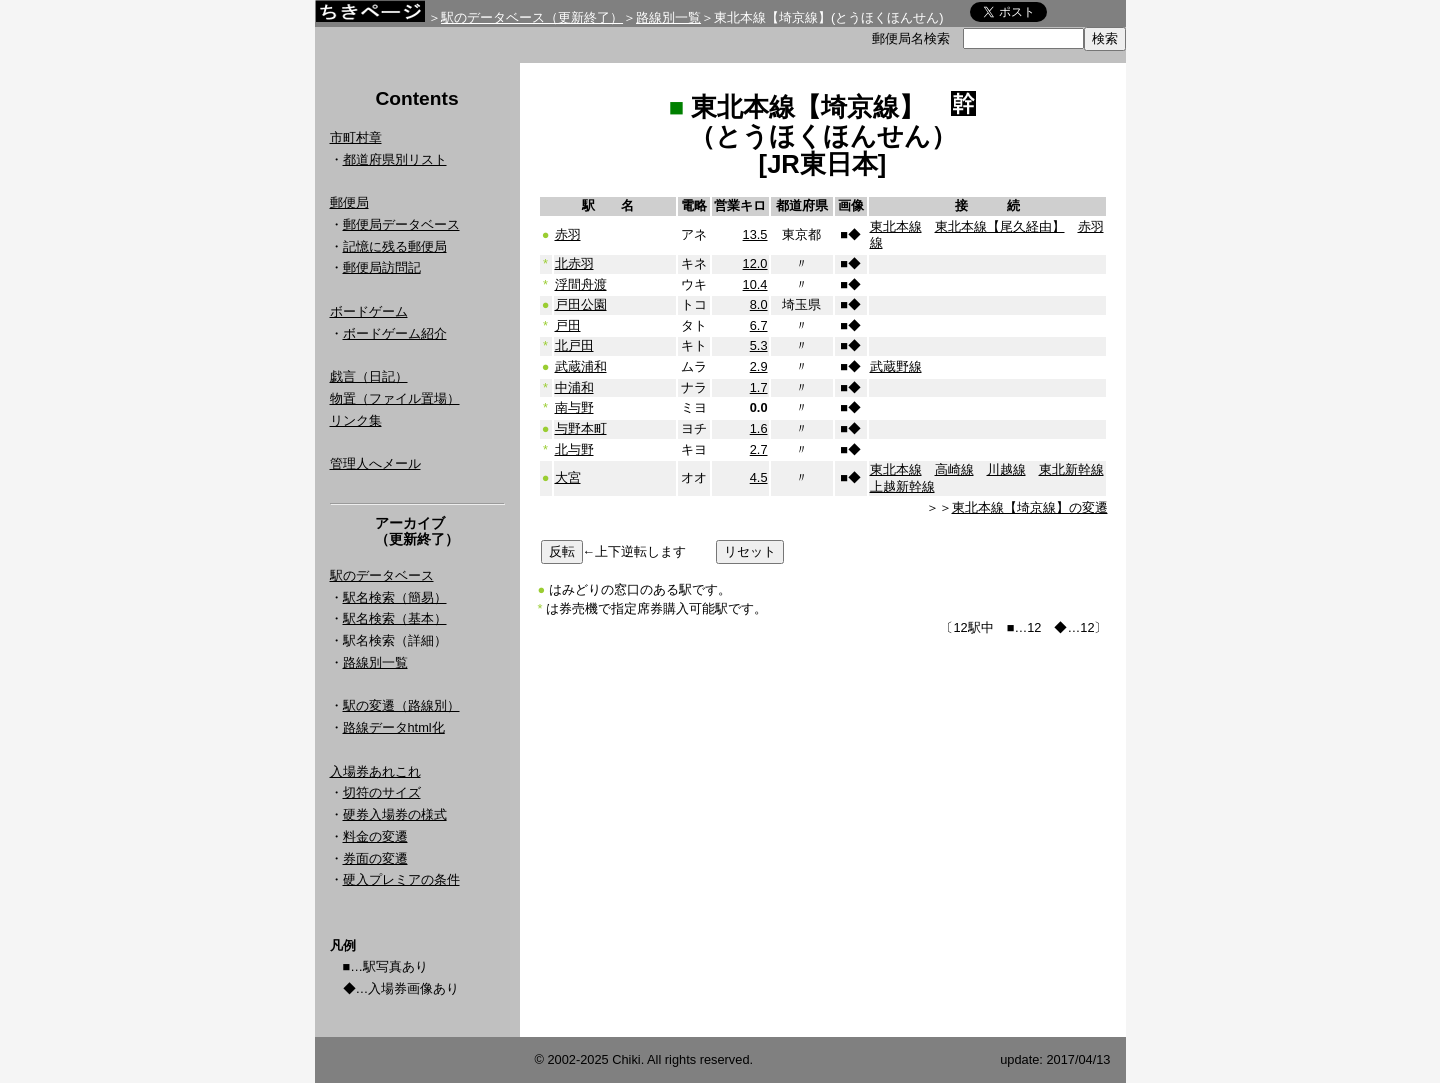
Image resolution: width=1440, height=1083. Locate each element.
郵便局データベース (401, 224)
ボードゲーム (369, 311)
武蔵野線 (896, 366)
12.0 (755, 263)
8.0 (759, 304)
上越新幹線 (902, 486)
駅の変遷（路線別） (401, 705)
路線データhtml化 (394, 727)
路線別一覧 (668, 17)
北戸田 (574, 345)
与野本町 (581, 428)
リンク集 (356, 420)
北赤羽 (574, 263)
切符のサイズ (382, 792)
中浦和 (574, 387)
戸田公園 (581, 304)
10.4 (755, 284)
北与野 (574, 449)
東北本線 (896, 226)
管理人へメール (375, 463)
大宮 (568, 477)
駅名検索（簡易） (395, 597)
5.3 (759, 345)
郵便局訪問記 (382, 267)
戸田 (568, 325)
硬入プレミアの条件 (401, 879)
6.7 (759, 325)
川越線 (1006, 469)
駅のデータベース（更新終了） (532, 17)
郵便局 (349, 202)
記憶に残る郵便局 (395, 246)
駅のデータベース (382, 575)
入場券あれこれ (375, 771)
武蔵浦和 (581, 366)
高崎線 (954, 469)
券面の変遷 (375, 858)
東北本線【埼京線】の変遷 (1030, 507)
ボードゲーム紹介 (395, 333)
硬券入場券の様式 (395, 814)
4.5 (759, 477)
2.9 (759, 366)
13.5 (755, 234)
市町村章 (356, 137)
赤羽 (568, 234)
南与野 (574, 407)
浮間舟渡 (581, 284)
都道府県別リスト (395, 159)
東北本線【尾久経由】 (1000, 226)
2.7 (759, 449)
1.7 (759, 387)
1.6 (759, 428)
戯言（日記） (369, 376)
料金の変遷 (375, 836)
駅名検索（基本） (395, 618)
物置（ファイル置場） (395, 398)
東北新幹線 (1071, 469)
